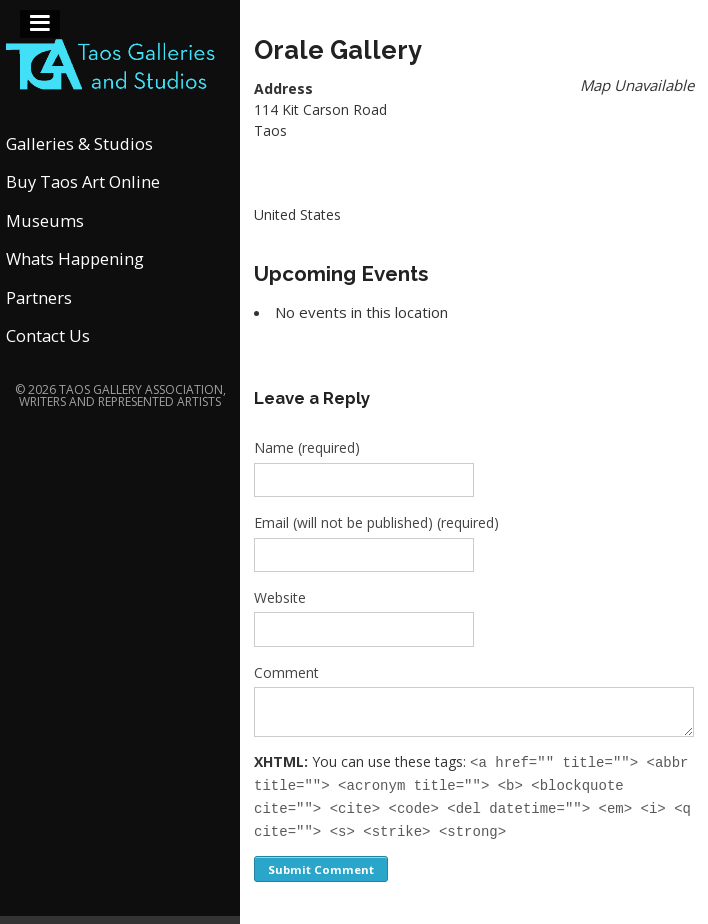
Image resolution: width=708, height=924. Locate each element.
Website (280, 597)
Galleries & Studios (79, 143)
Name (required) (307, 447)
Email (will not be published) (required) (376, 522)
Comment (286, 672)
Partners (39, 297)
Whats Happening (75, 258)
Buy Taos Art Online (83, 181)
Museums (45, 220)
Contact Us (48, 335)
